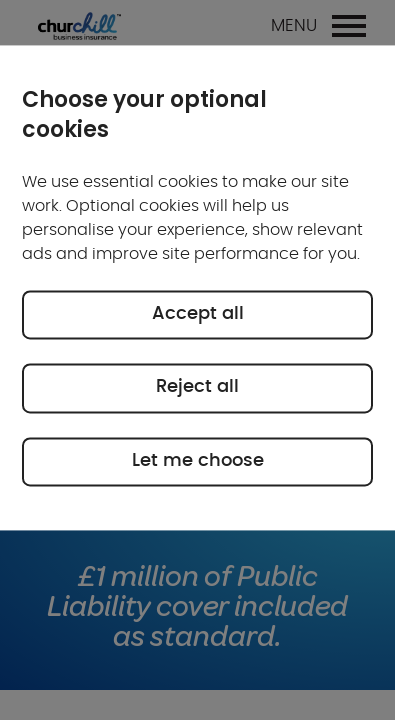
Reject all (197, 388)
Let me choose (198, 461)
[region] (197, 287)
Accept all (198, 314)
